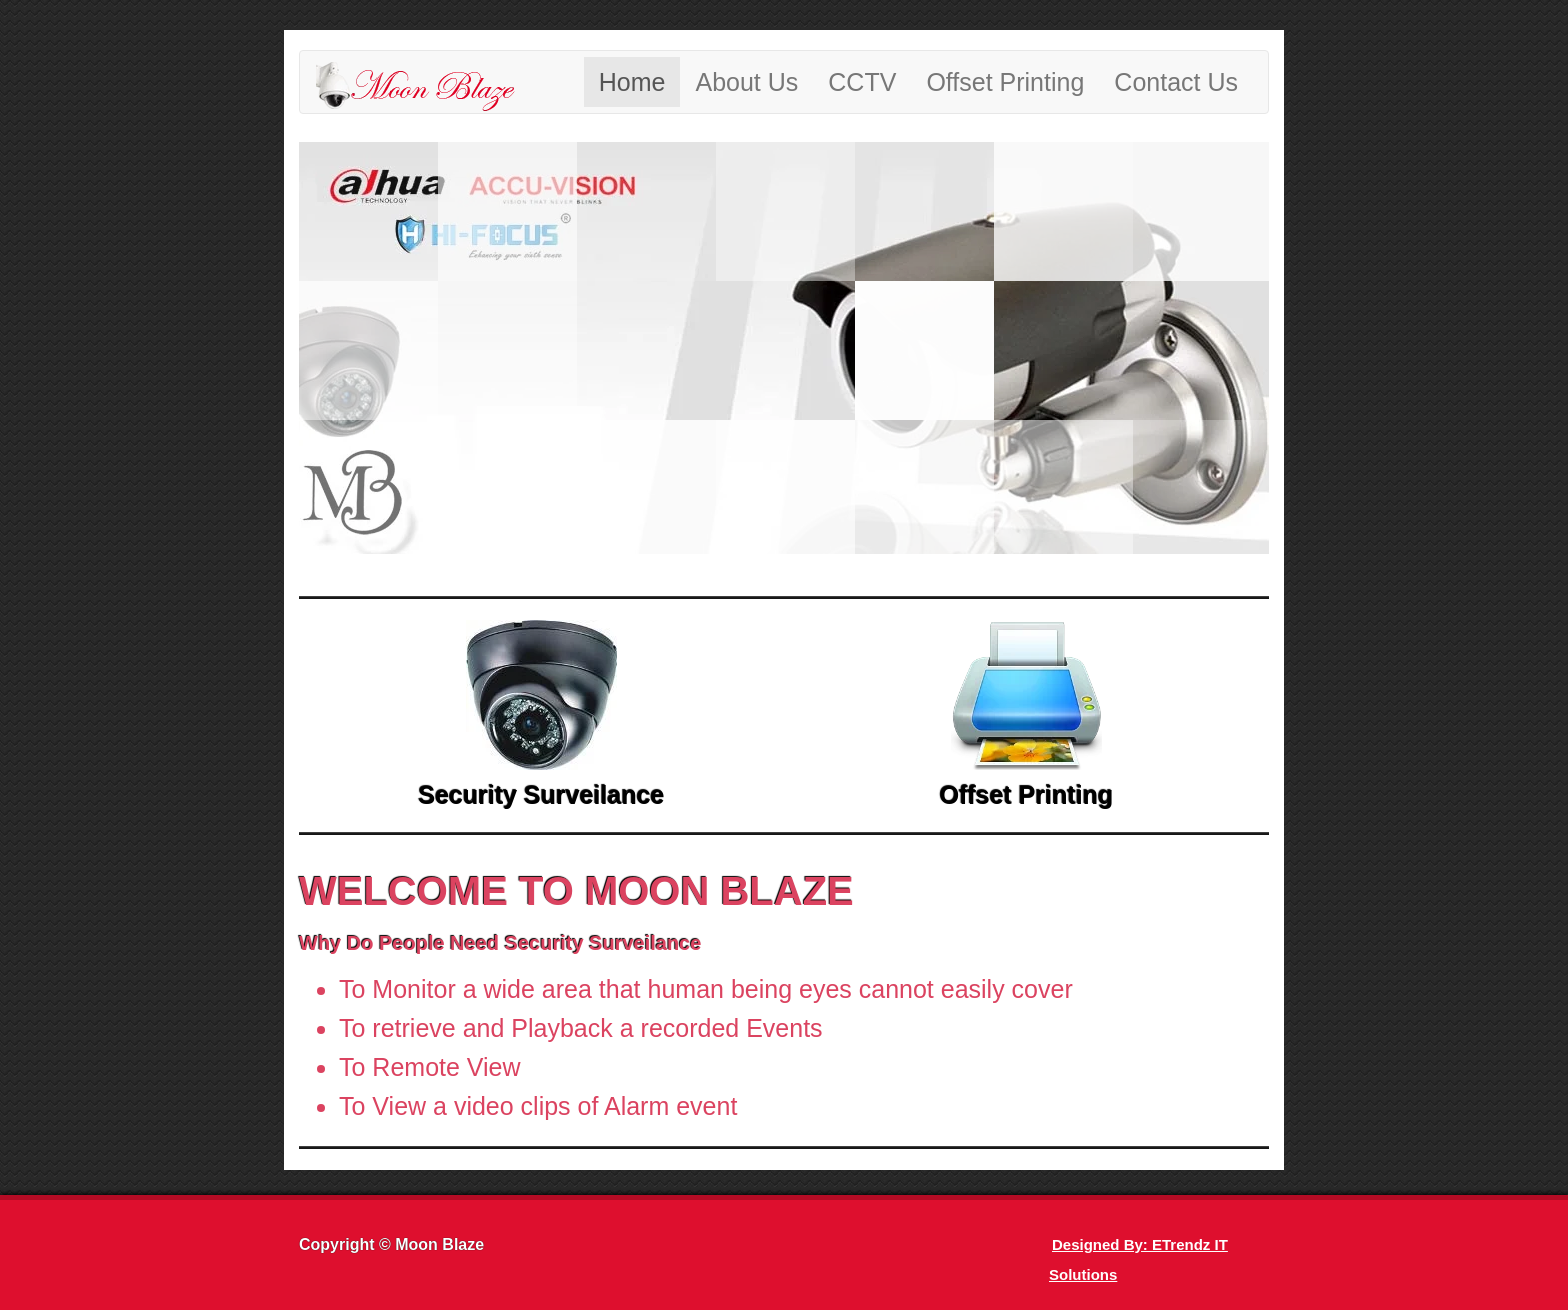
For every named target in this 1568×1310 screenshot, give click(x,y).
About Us (746, 82)
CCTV (862, 82)
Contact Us (1176, 82)
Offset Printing (1005, 82)
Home (632, 82)
